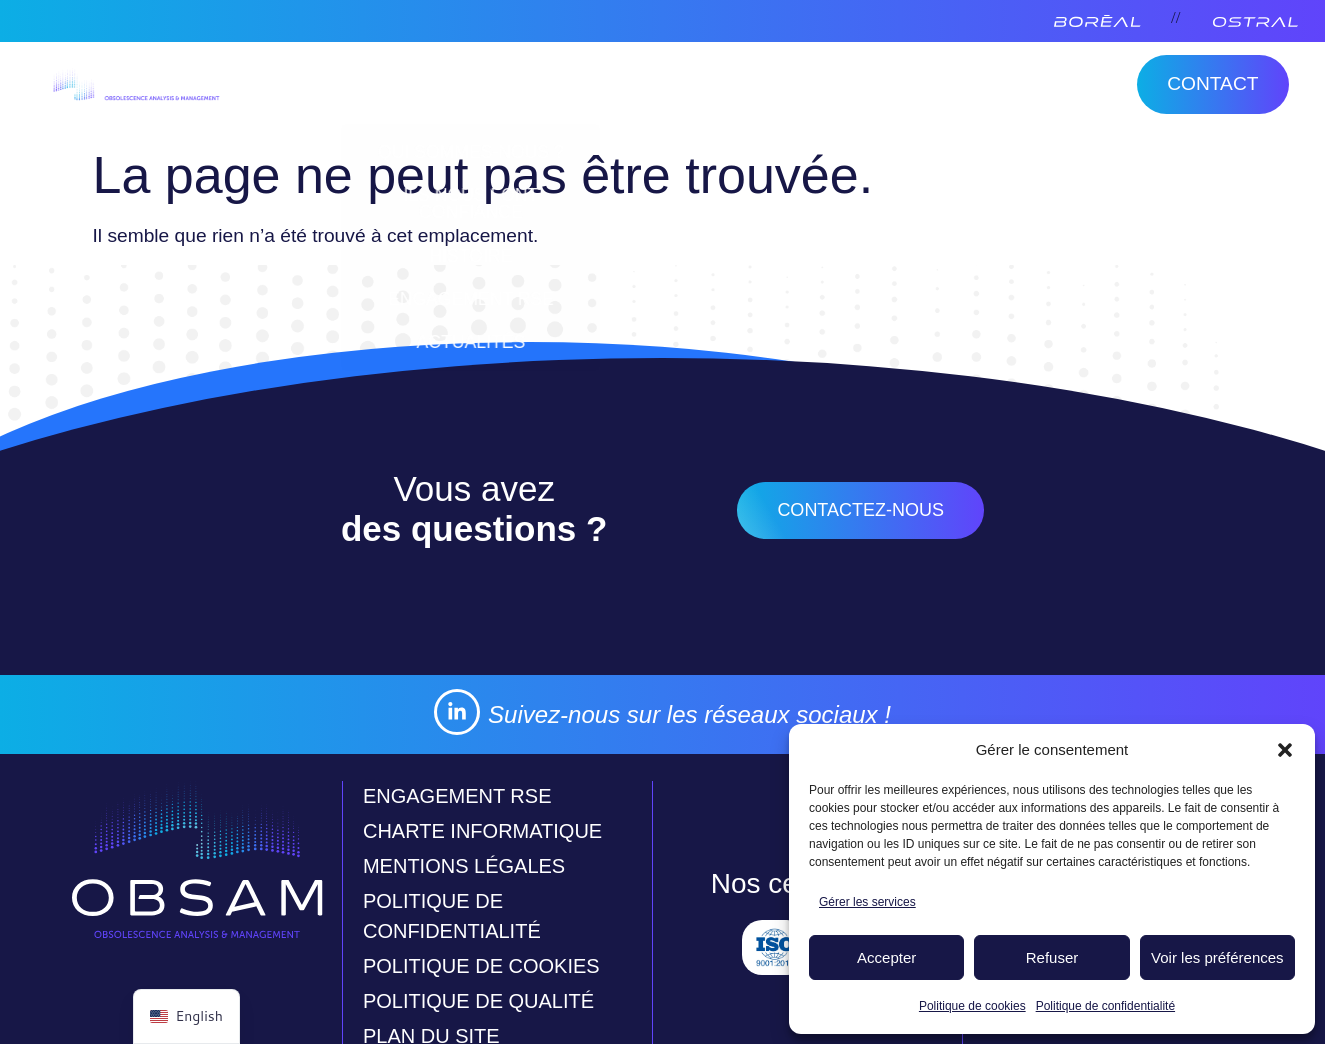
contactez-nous (860, 510)
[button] (1285, 750)
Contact (1212, 83)
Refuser (1052, 957)
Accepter (886, 957)
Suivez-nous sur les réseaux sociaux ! (689, 714)
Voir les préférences (1217, 957)
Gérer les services (867, 902)
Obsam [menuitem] (335, 88)
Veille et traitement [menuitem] (537, 88)
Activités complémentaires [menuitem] (947, 88)
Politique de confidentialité (1105, 1006)
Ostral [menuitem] (723, 88)
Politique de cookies (972, 1006)
